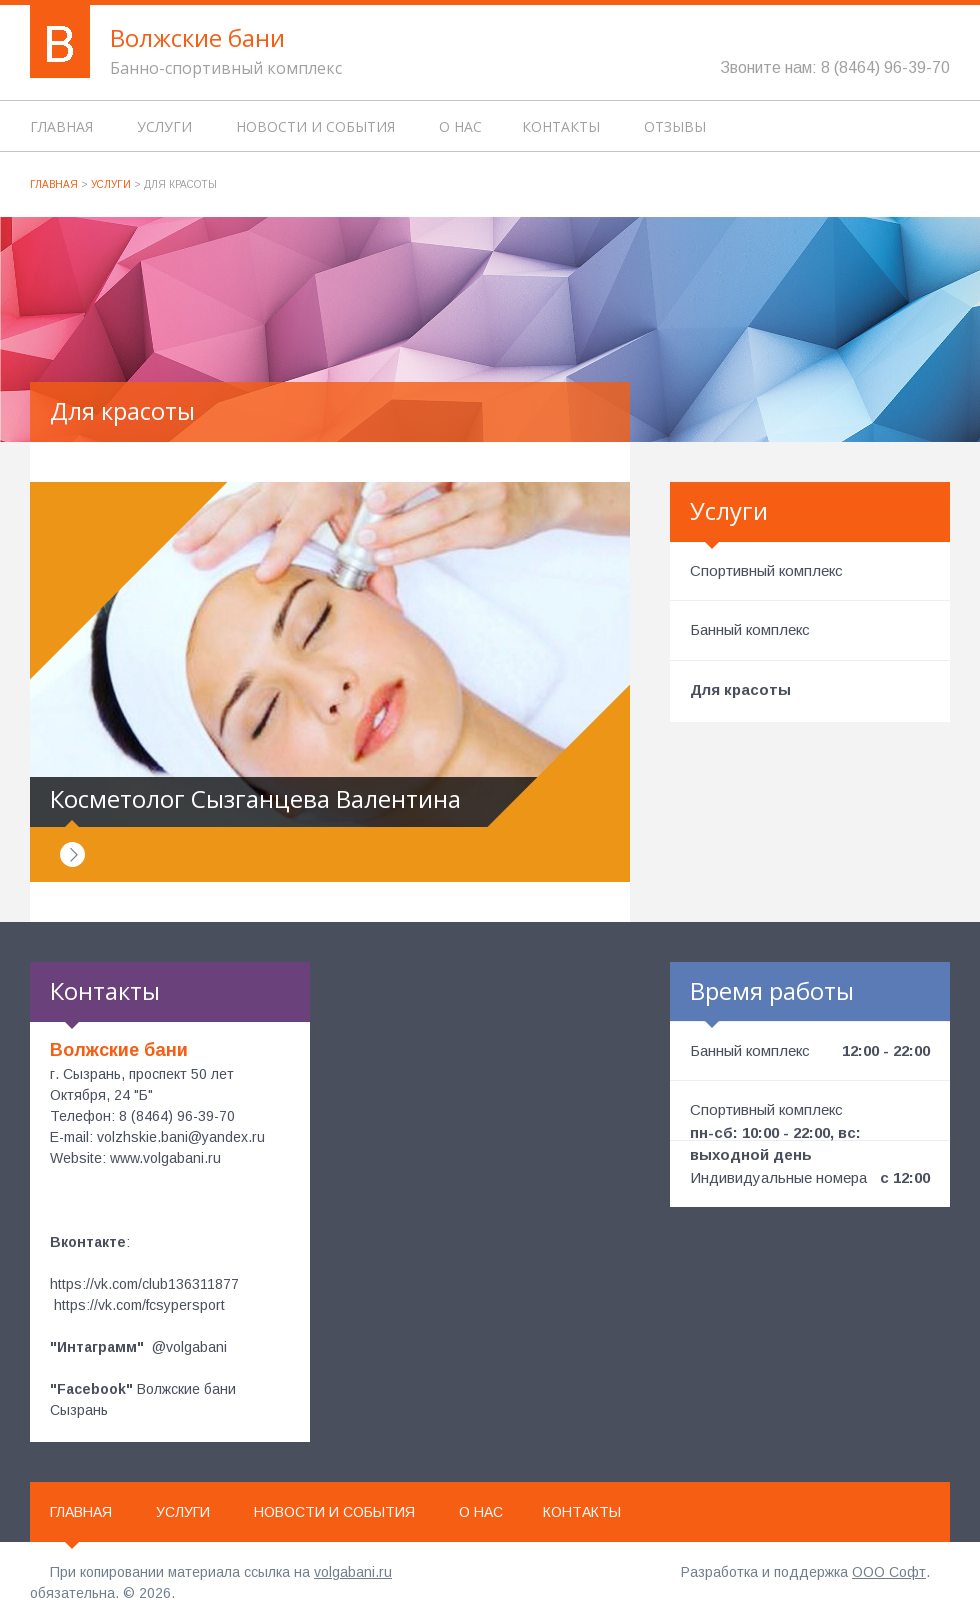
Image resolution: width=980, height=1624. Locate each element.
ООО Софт (889, 1572)
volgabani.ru (353, 1572)
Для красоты (740, 689)
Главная (61, 126)
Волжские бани (197, 37)
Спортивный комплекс (766, 570)
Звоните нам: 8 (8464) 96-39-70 (835, 67)
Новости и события (315, 126)
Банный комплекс (750, 629)
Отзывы (675, 126)
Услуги (164, 126)
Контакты (561, 126)
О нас (460, 126)
